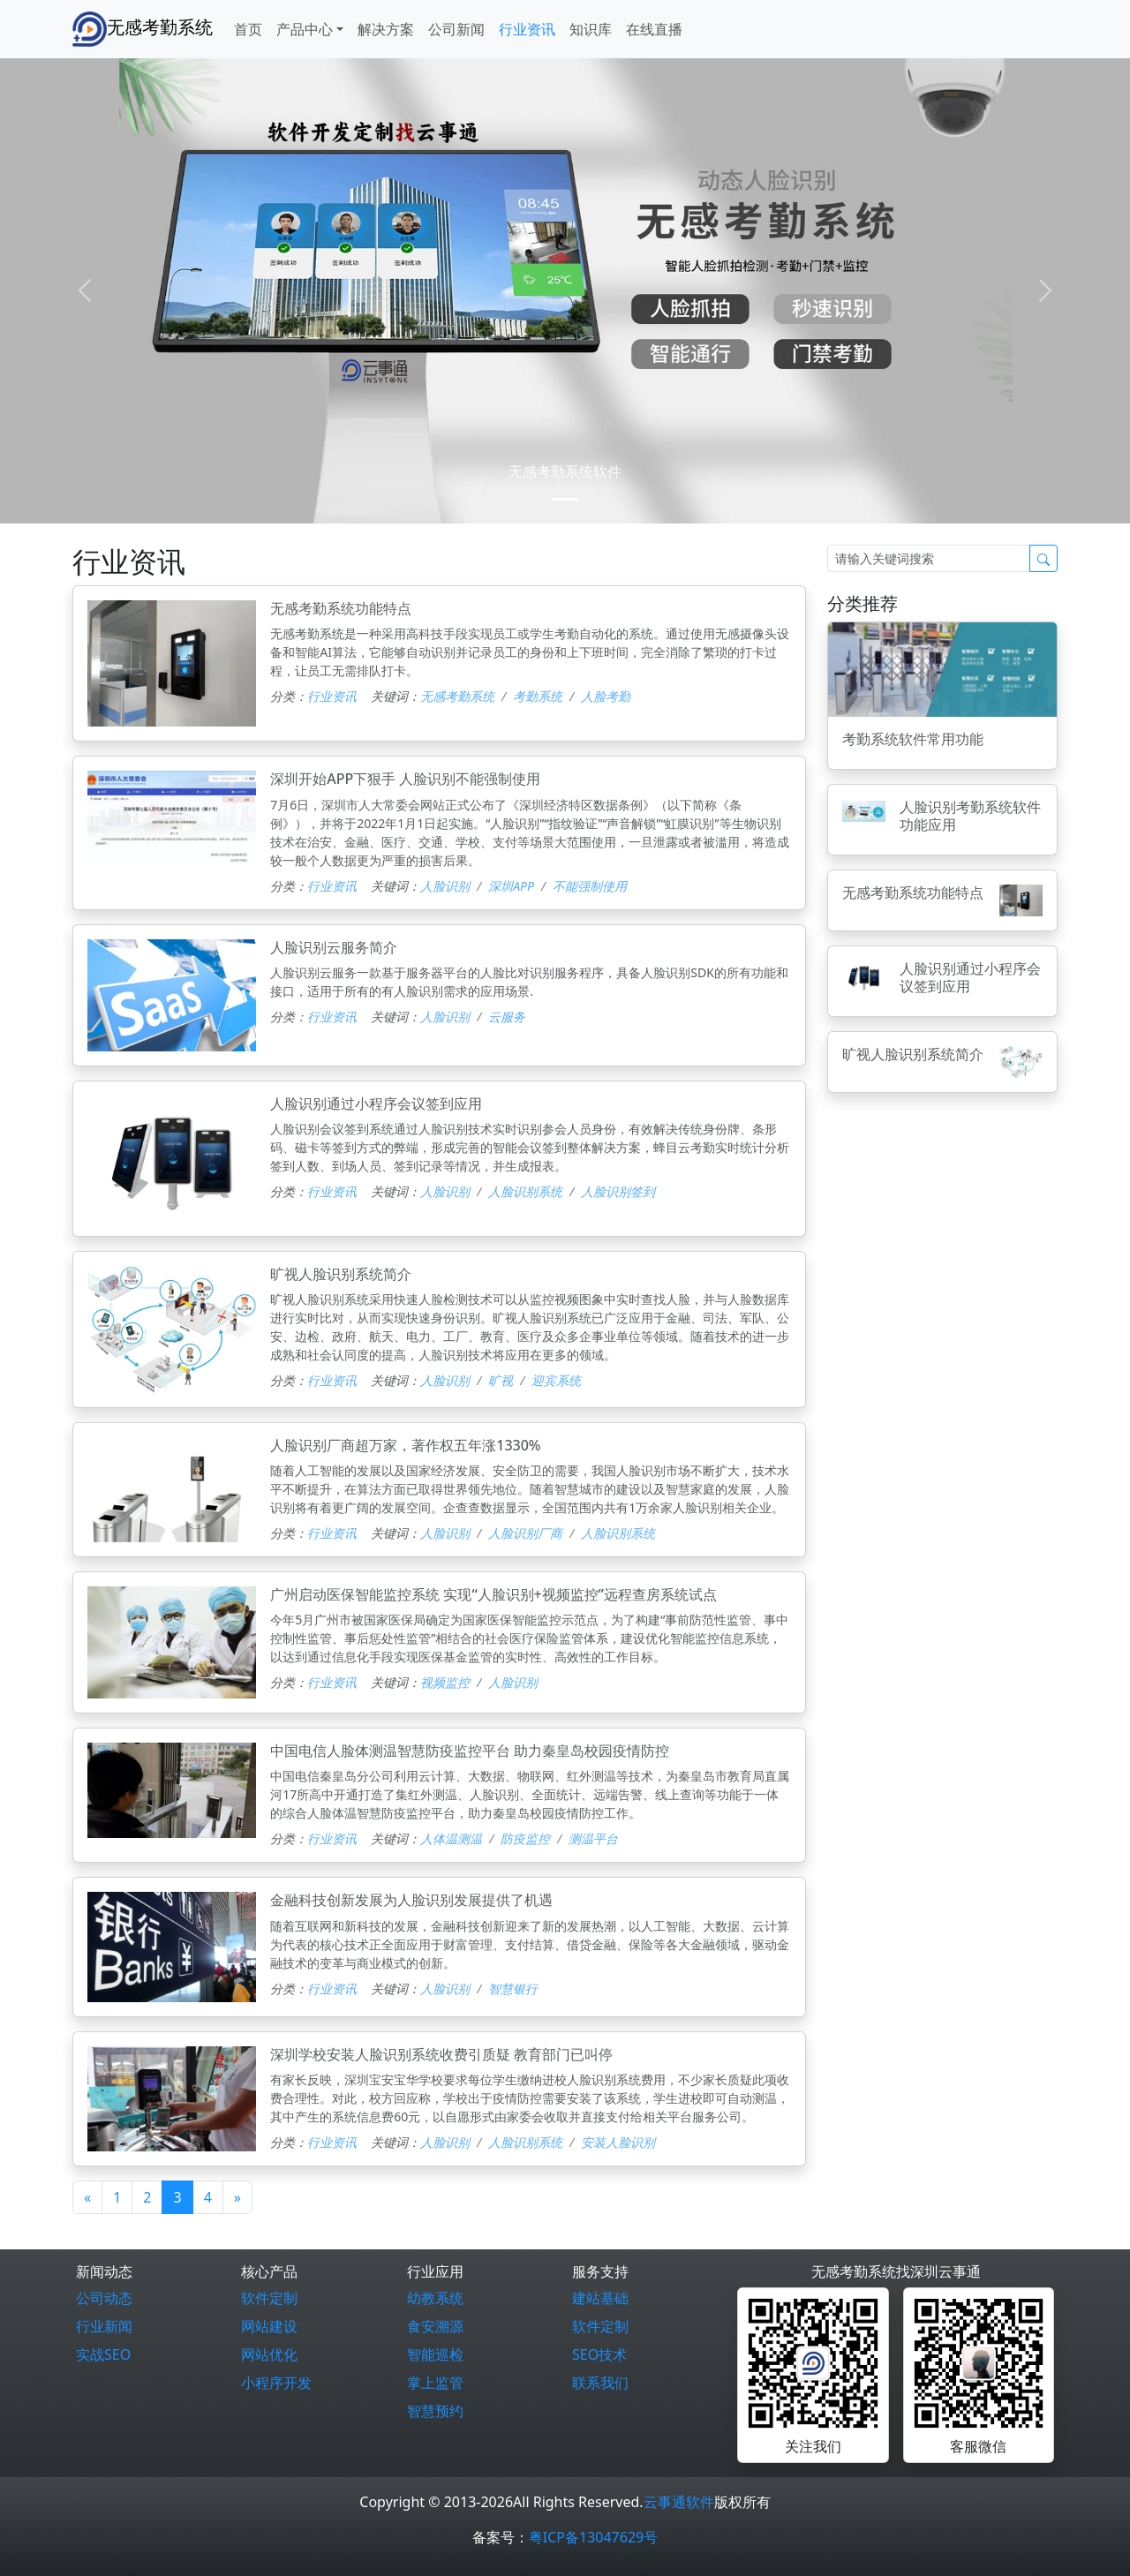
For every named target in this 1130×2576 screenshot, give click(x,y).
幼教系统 (435, 2298)
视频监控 (445, 1682)
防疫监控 (525, 1838)
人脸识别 (445, 885)
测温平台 (593, 1838)
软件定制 (269, 2298)
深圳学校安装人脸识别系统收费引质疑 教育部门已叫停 (441, 2054)
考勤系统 (537, 696)
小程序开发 (276, 2382)
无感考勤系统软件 (565, 471)
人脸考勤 (605, 696)
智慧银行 (513, 1988)
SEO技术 (599, 2354)
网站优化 (269, 2354)
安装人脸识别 (618, 2142)
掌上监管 (435, 2382)
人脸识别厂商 (525, 1533)
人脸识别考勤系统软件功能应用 (970, 815)
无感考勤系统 (142, 29)
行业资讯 (527, 29)
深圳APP (511, 885)
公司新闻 (456, 29)
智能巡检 (435, 2354)
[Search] (928, 558)
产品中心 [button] (304, 29)
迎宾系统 (556, 1380)
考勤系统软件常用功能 (912, 739)
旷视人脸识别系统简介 (340, 1274)
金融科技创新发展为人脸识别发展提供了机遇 (411, 1899)
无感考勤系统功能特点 (340, 608)
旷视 (500, 1380)
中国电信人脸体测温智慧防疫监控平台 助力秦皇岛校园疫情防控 (469, 1750)
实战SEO (103, 2354)
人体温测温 (451, 1838)
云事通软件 (679, 2502)
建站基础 (600, 2298)
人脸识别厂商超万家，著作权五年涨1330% (405, 1445)
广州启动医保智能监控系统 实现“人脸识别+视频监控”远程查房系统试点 (493, 1594)
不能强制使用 (590, 885)
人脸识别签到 (618, 1191)
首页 (248, 29)
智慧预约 (435, 2411)
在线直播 (654, 29)
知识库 (590, 29)
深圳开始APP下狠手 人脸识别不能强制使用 (405, 778)
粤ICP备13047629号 (593, 2537)
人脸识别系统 (525, 1191)
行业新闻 (104, 2326)
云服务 (506, 1016)
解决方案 (386, 29)
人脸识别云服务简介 (333, 947)
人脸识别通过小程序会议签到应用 (376, 1103)
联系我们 (600, 2382)
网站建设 (269, 2326)
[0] (565, 499)
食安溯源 (435, 2326)
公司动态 (104, 2298)
